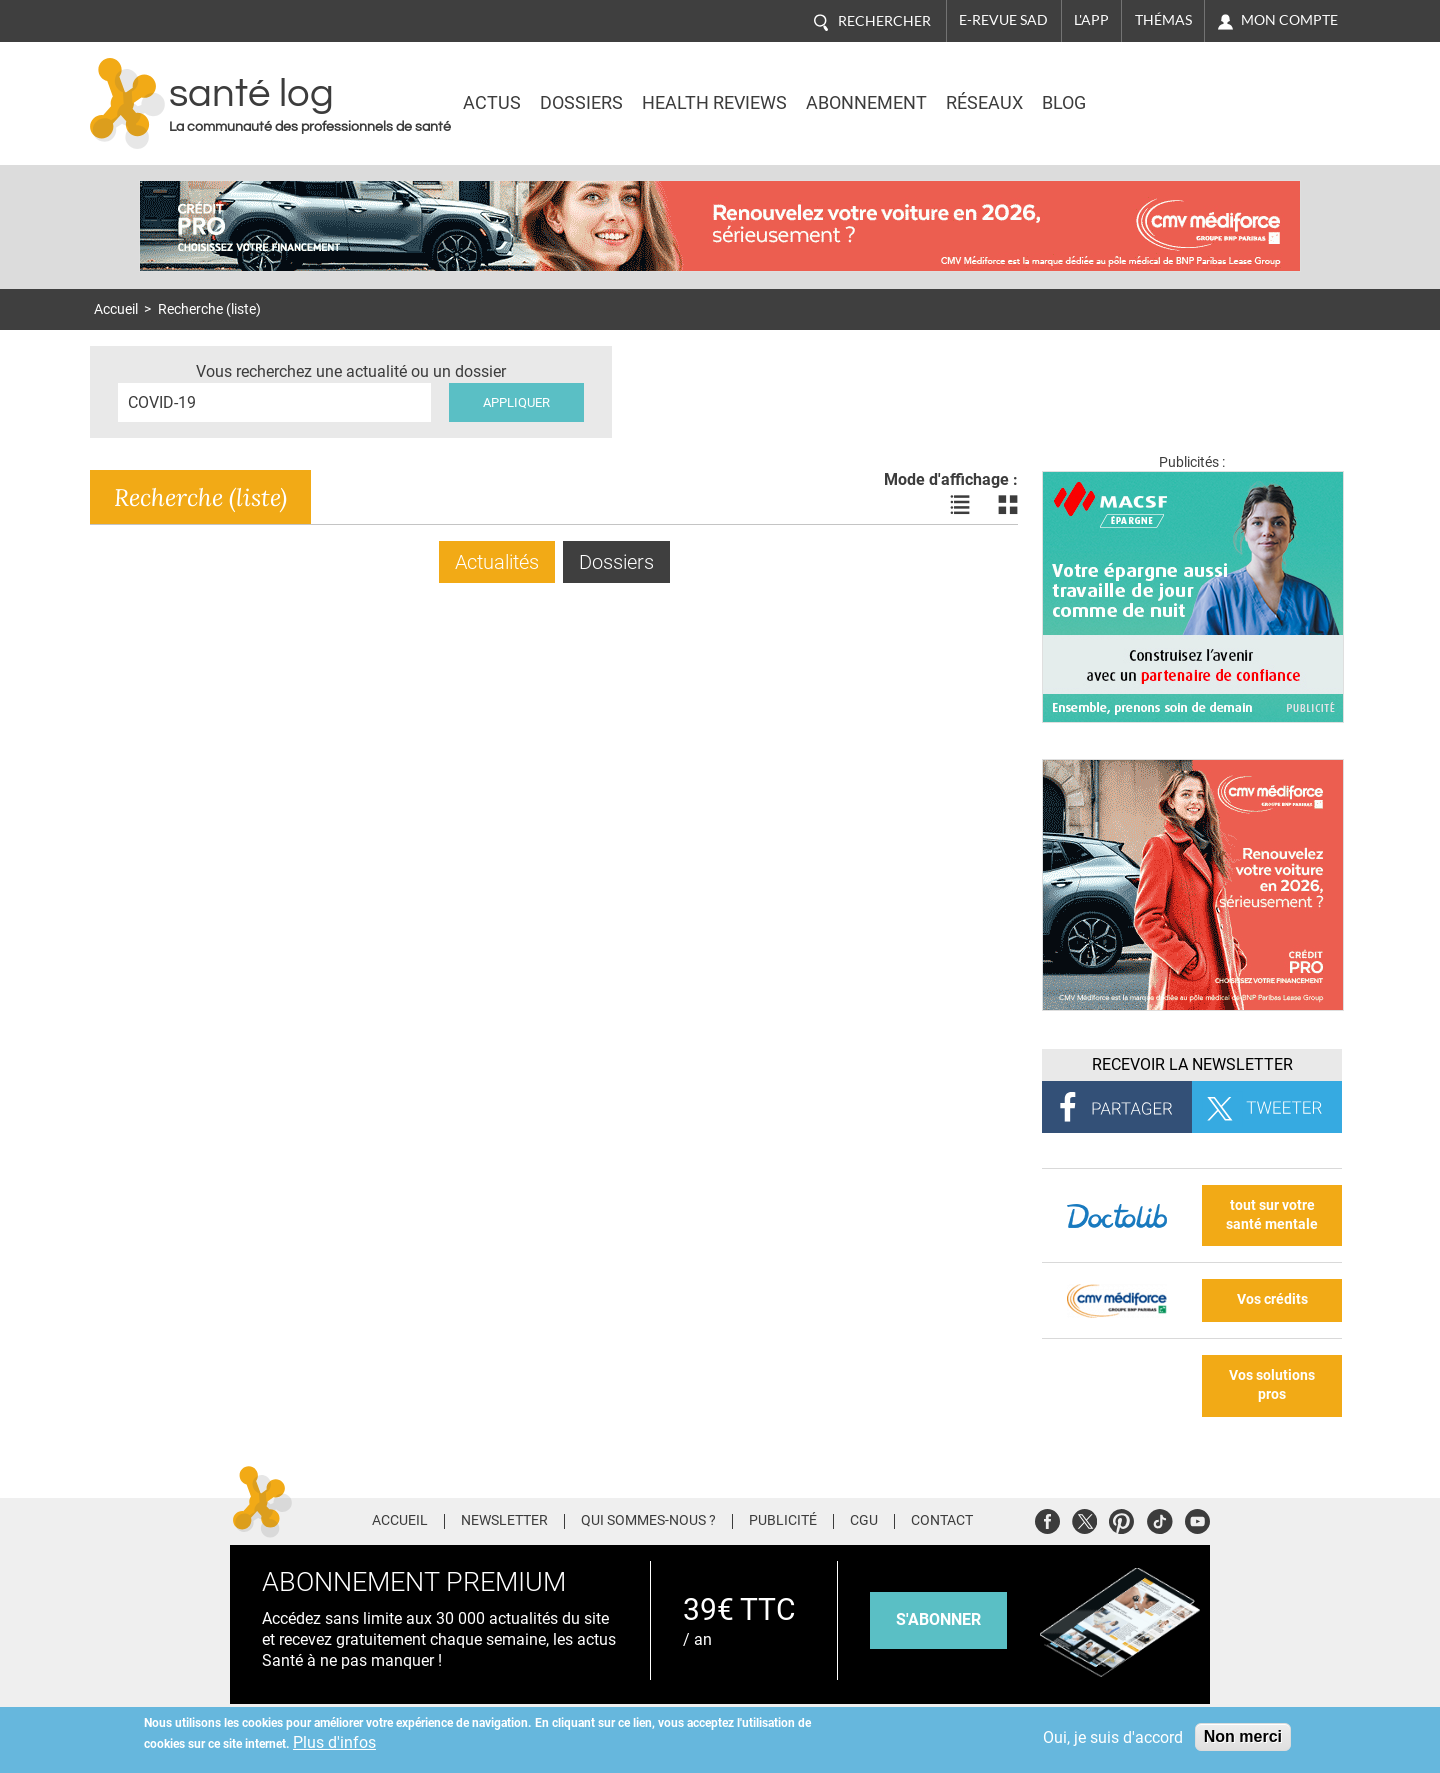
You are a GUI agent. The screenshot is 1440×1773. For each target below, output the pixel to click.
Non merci (1243, 1736)
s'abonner (938, 1619)
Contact (942, 1521)
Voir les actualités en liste (960, 505)
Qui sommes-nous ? (648, 1521)
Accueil (116, 309)
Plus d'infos (334, 1742)
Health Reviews (714, 103)
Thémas (1163, 20)
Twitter (1084, 1518)
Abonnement (866, 103)
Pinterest (1121, 1518)
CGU (864, 1521)
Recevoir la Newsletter (1192, 1064)
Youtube (1197, 1518)
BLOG (1064, 103)
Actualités (497, 562)
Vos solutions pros (1272, 1385)
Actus (492, 103)
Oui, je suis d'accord (1113, 1737)
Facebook (1047, 1518)
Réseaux (984, 103)
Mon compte (1289, 20)
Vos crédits (1272, 1299)
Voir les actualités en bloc (1008, 505)
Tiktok (1159, 1518)
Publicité (783, 1521)
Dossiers (581, 103)
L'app (1091, 20)
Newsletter (504, 1521)
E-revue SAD (1003, 20)
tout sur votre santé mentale (1272, 1215)
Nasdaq (1174, 89)
